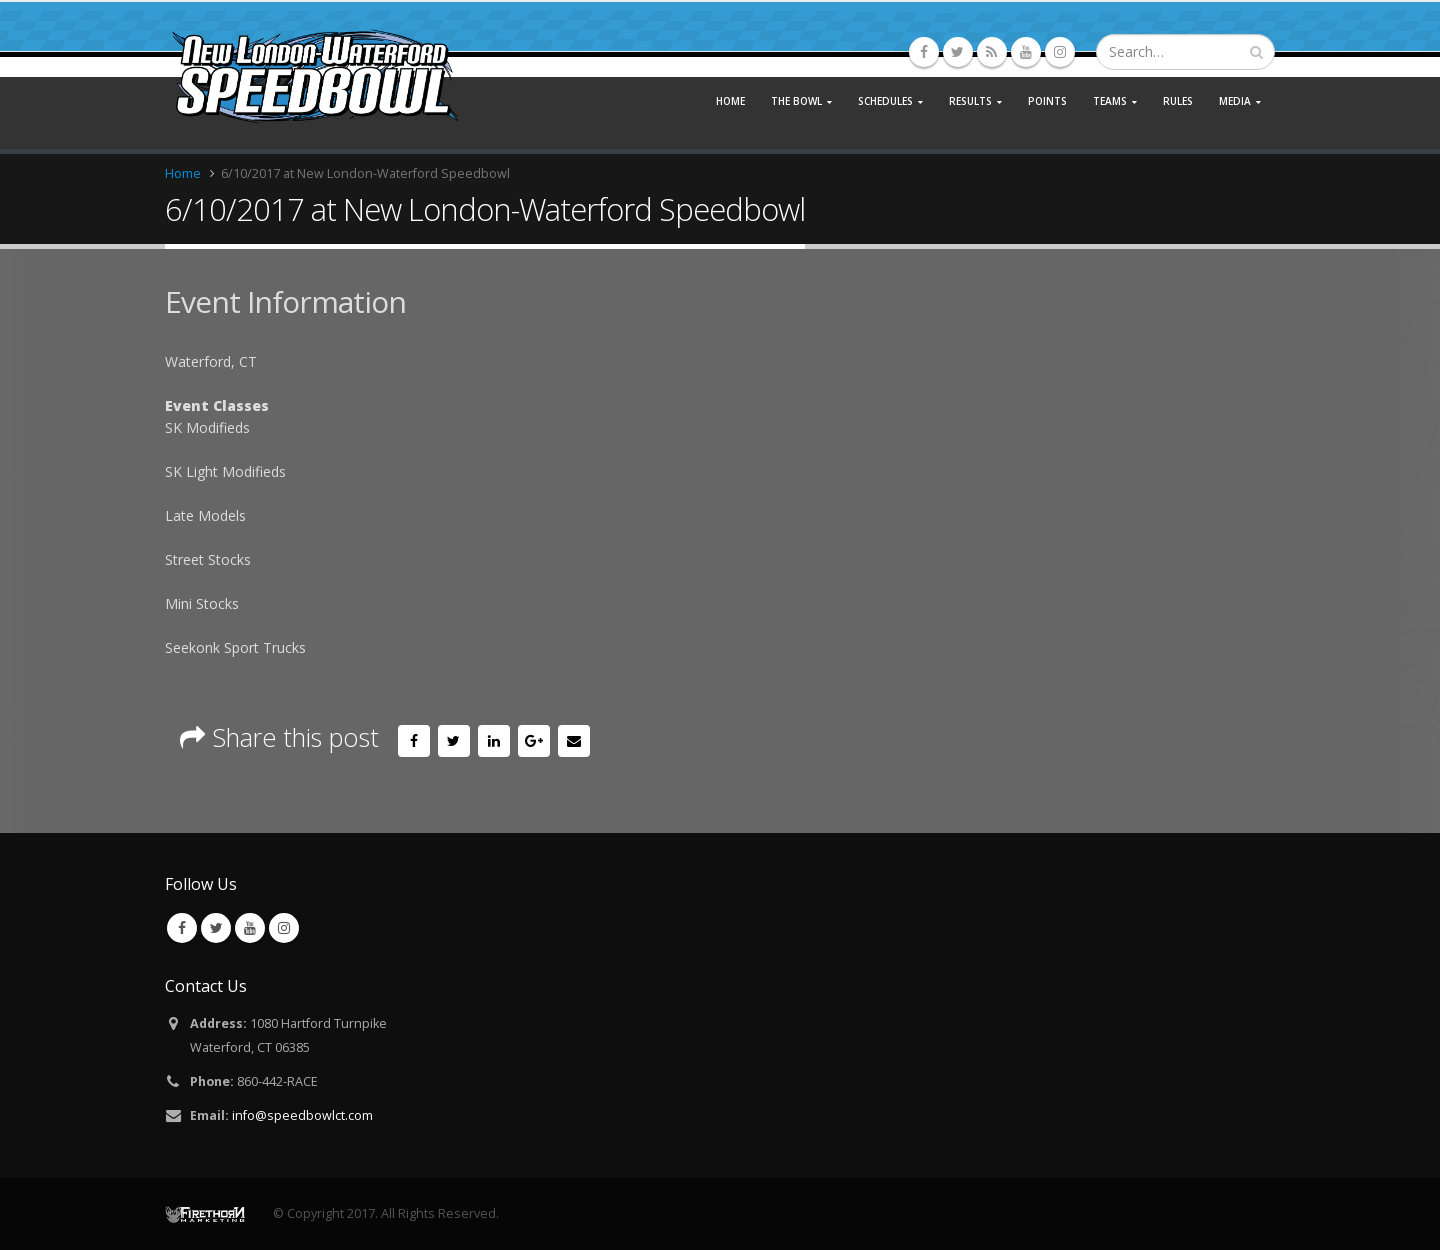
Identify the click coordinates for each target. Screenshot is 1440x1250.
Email (574, 741)
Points (1047, 101)
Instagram (284, 928)
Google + (534, 741)
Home (730, 101)
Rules (1178, 101)
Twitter (454, 741)
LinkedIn (494, 741)
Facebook (414, 741)
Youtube (250, 928)
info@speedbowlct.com (302, 1115)
